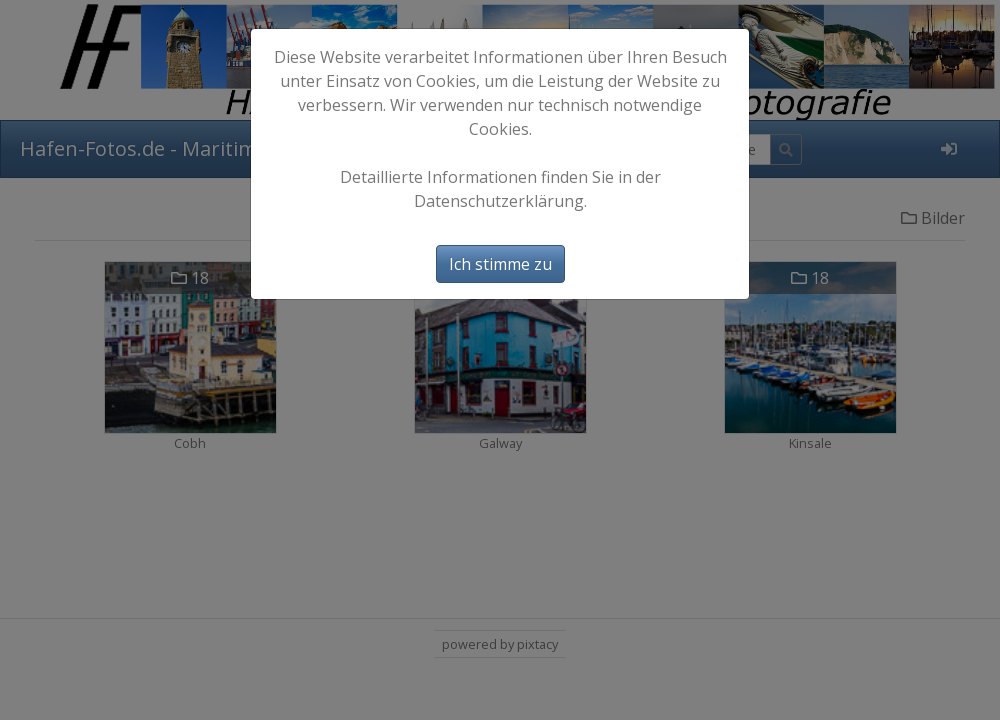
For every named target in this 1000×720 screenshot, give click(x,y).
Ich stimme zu (500, 264)
